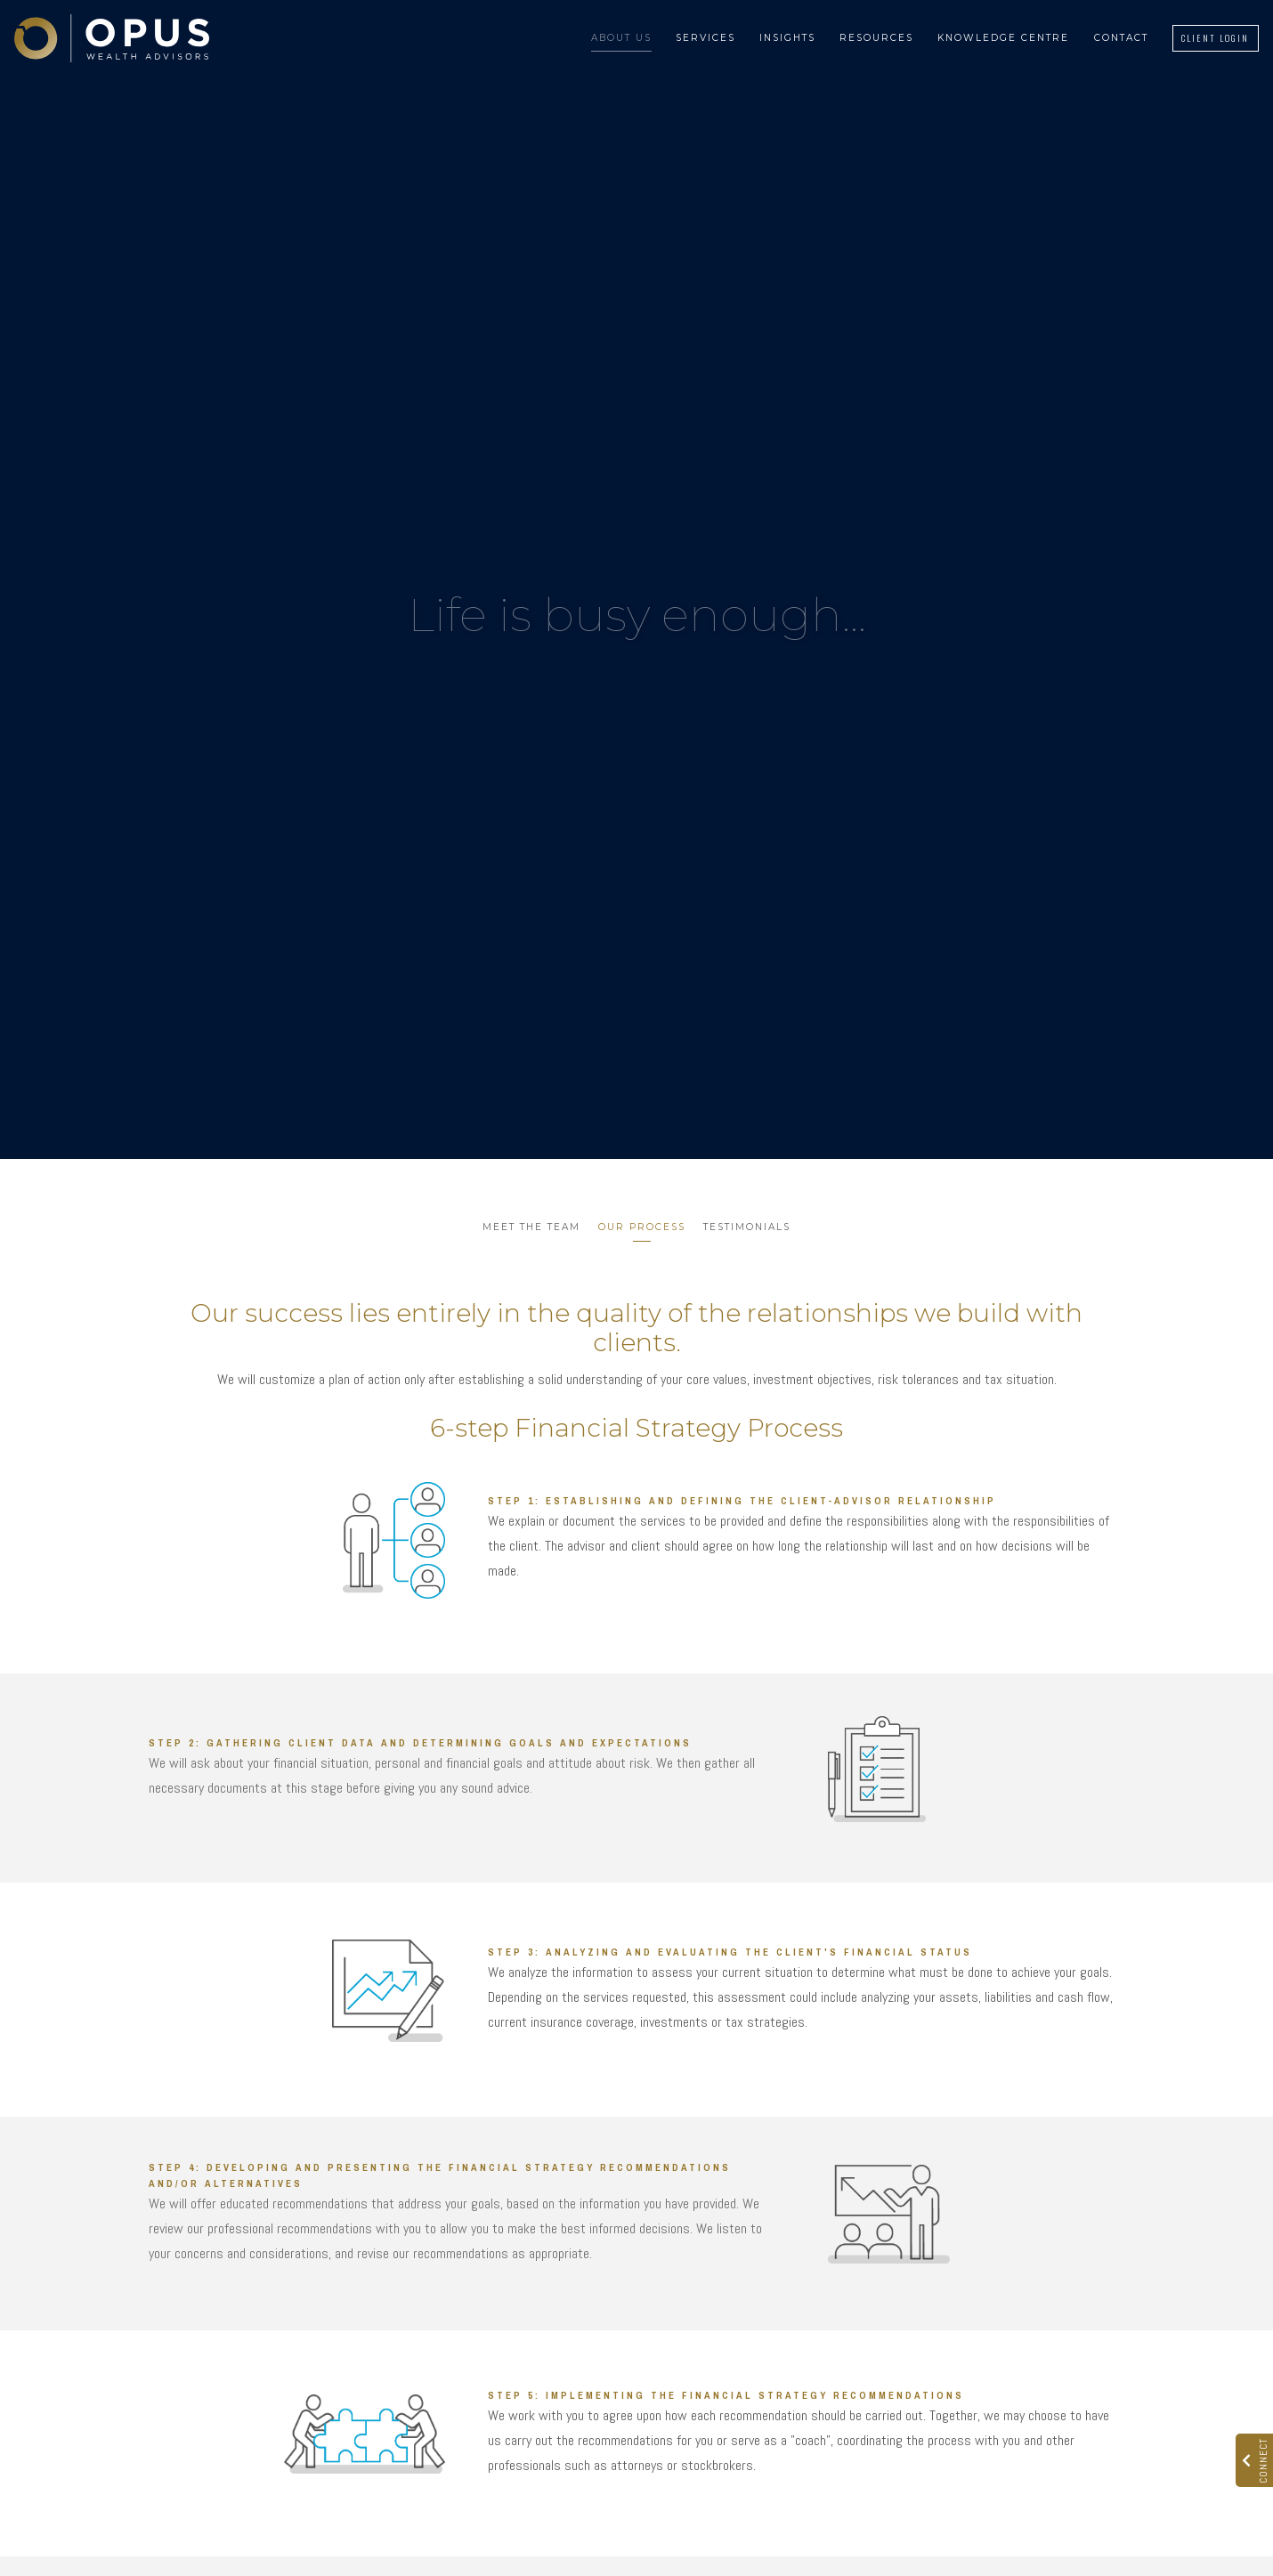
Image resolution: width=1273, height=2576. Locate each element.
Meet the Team (531, 1227)
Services (705, 38)
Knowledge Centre (1003, 38)
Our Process (641, 1227)
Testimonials (747, 1227)
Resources (876, 38)
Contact (1121, 38)
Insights (787, 38)
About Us (621, 38)
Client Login (1215, 38)
